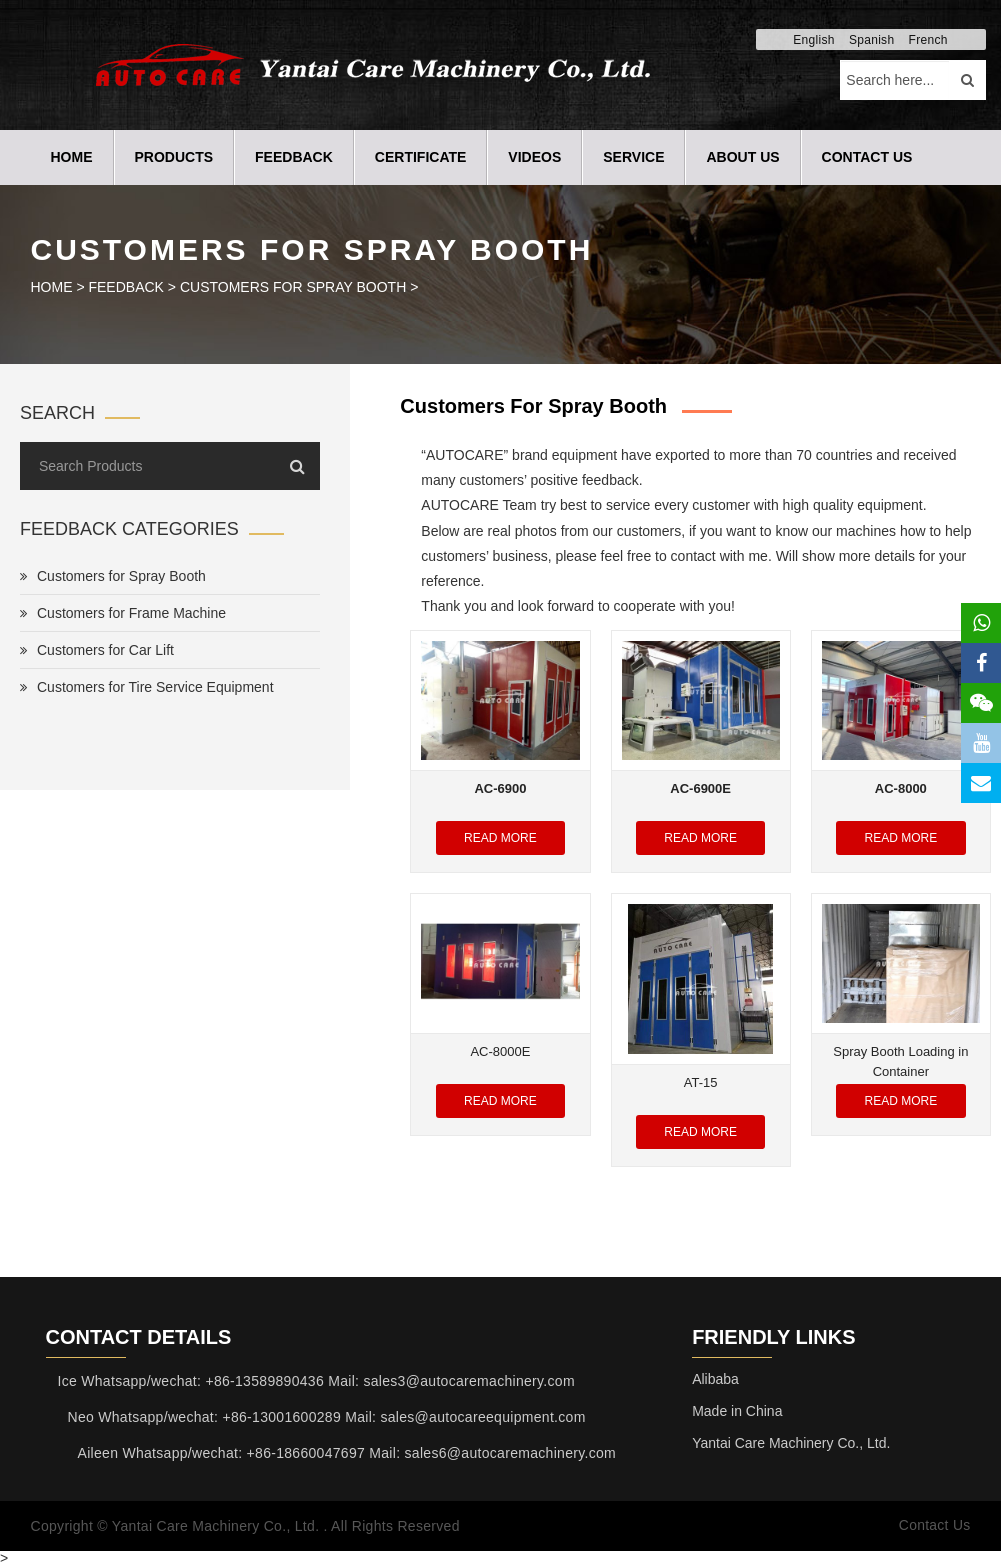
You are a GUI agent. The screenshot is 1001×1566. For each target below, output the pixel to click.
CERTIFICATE (421, 157)
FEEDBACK (294, 157)
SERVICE (633, 157)
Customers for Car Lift (97, 650)
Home (72, 157)
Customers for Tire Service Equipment (147, 687)
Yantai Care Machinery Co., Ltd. (791, 1443)
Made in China (737, 1411)
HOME (52, 287)
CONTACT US (867, 157)
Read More (500, 838)
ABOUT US (742, 157)
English (813, 40)
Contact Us (934, 1526)
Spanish (871, 40)
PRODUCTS (174, 157)
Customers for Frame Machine (123, 613)
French (928, 40)
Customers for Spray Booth (293, 287)
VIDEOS (534, 157)
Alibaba (715, 1379)
